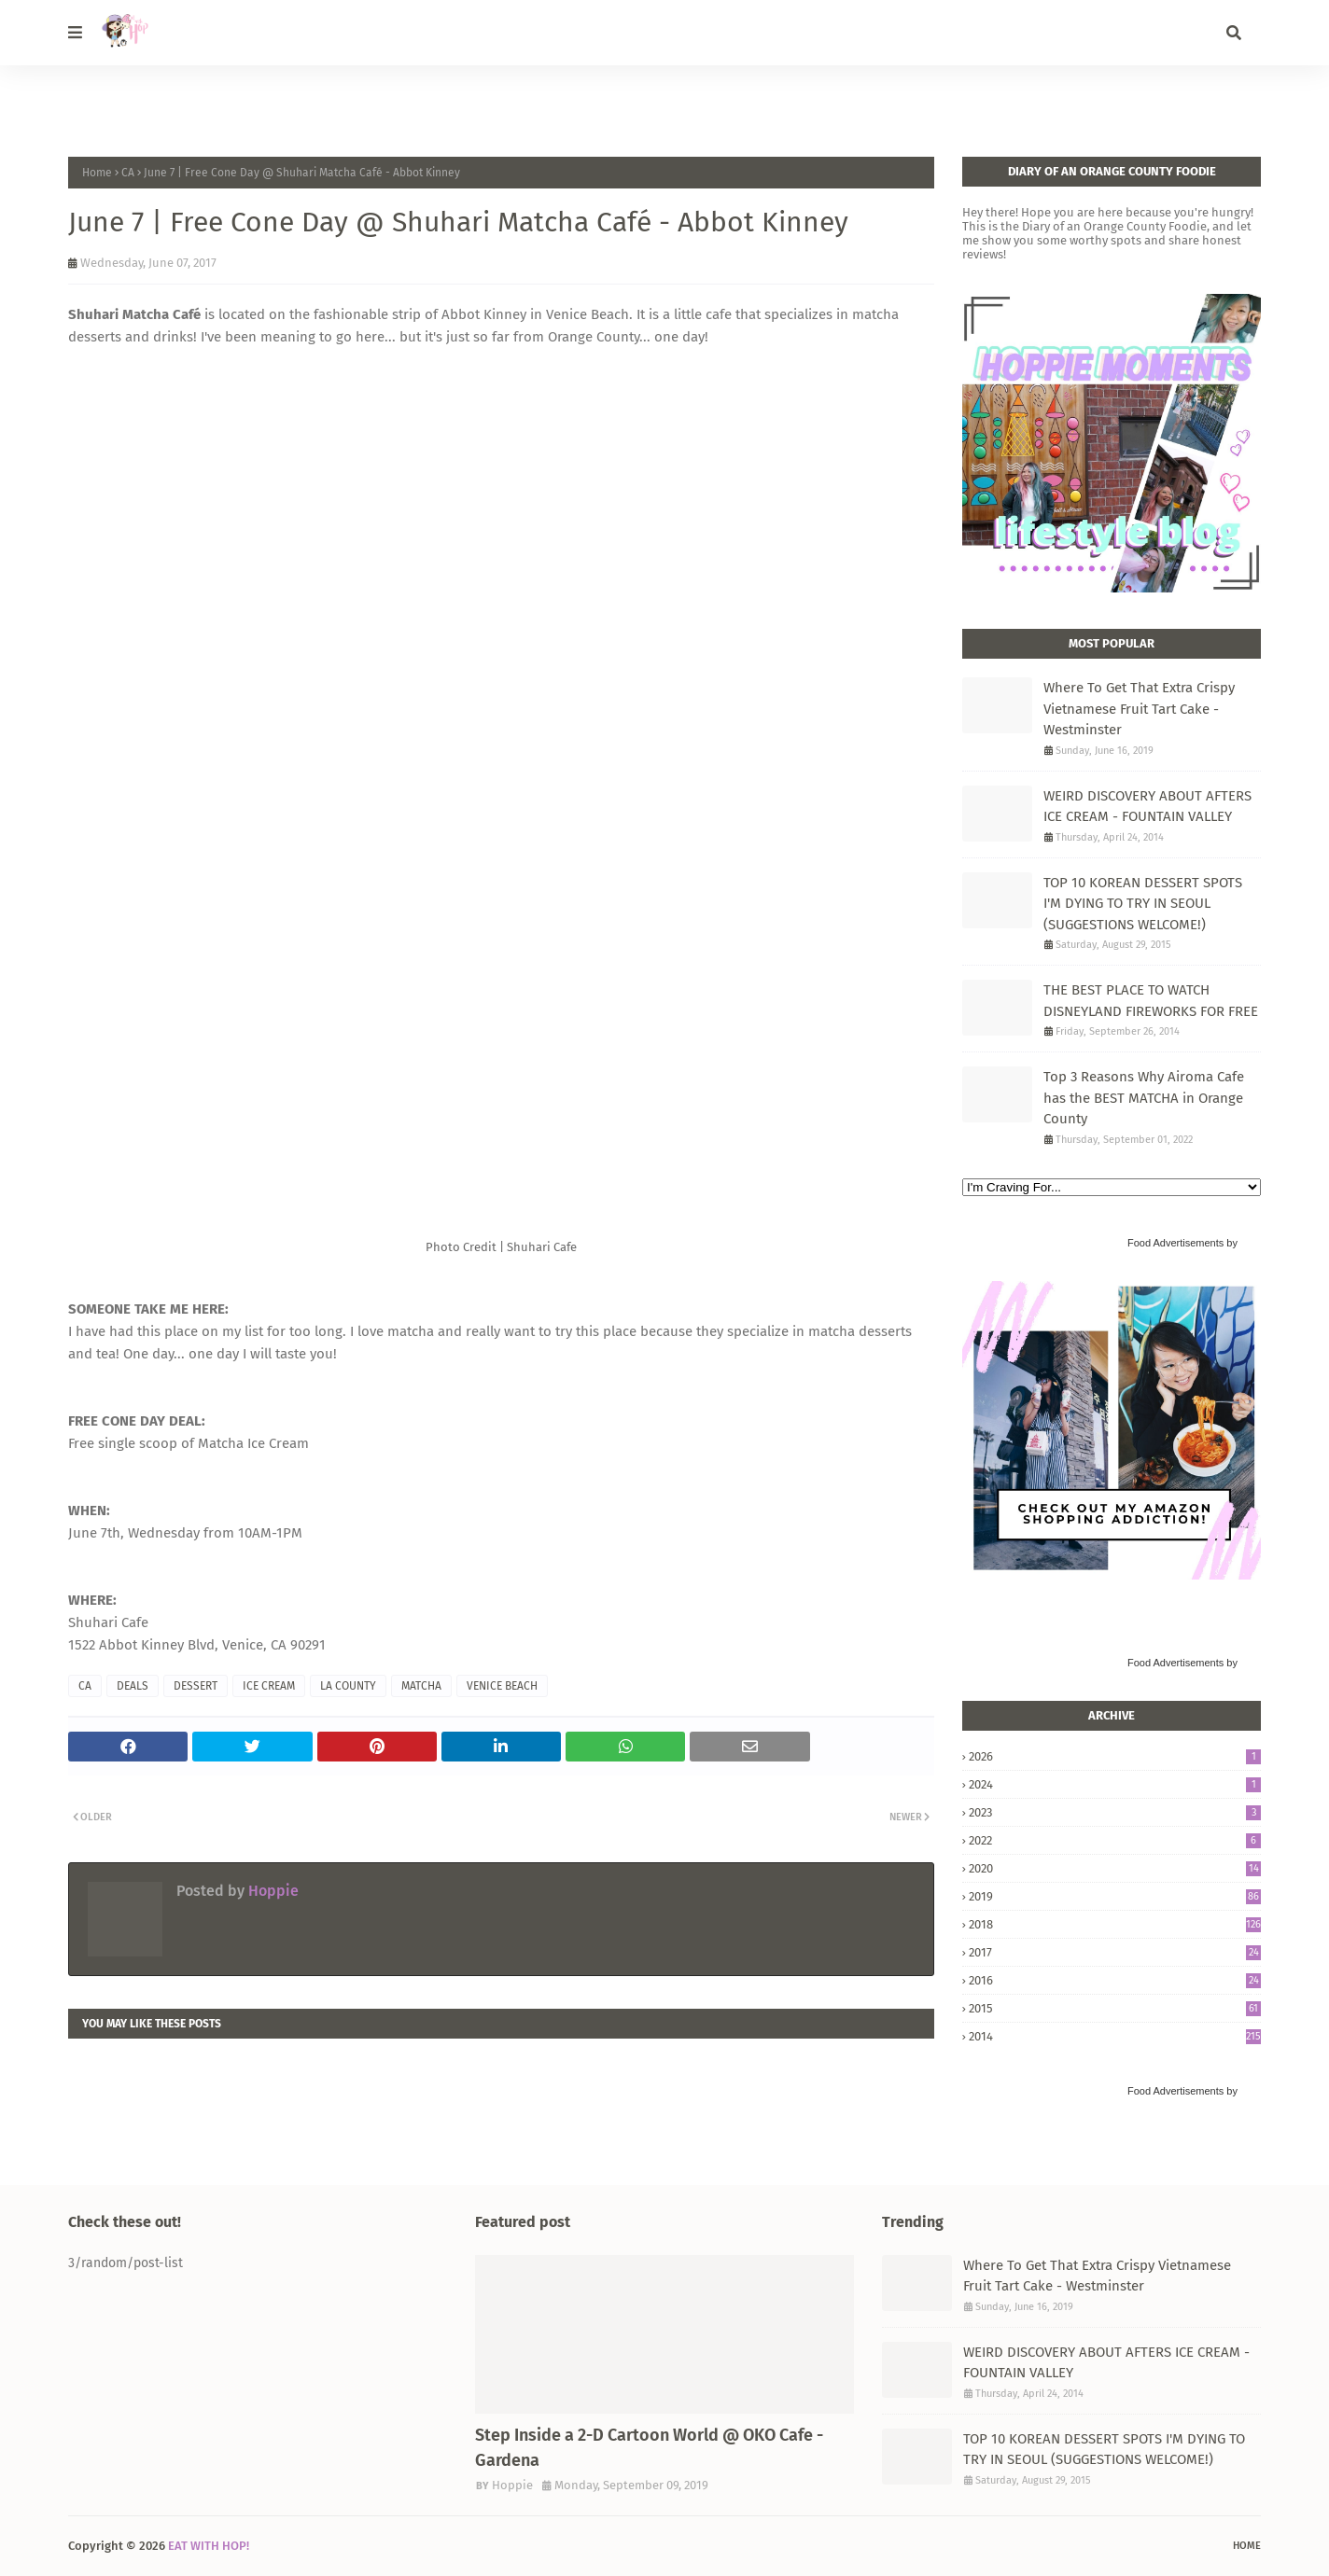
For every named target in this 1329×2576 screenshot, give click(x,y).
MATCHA (421, 1685)
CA (127, 172)
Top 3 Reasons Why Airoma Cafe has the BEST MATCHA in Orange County (1143, 1097)
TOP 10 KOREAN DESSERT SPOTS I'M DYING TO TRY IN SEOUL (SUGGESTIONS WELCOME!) (1142, 903)
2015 (1115, 2008)
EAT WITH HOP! (208, 2546)
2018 (1115, 1924)
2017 (1115, 1952)
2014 (1115, 2036)
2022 (1115, 1840)
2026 (1115, 1756)
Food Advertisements (1175, 1242)
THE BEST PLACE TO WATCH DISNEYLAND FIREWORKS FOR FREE (1150, 1001)
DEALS (132, 1685)
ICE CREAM (269, 1685)
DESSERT (195, 1685)
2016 (1115, 1980)
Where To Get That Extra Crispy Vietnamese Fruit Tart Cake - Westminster (1139, 708)
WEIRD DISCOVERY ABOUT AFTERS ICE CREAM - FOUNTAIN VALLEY (1147, 806)
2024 (1115, 1784)
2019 (1115, 1896)
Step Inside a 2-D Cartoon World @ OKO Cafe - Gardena (649, 2448)
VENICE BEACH (502, 1685)
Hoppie (272, 1891)
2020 (1115, 1868)
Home (97, 172)
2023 (1115, 1812)
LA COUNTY (348, 1685)
